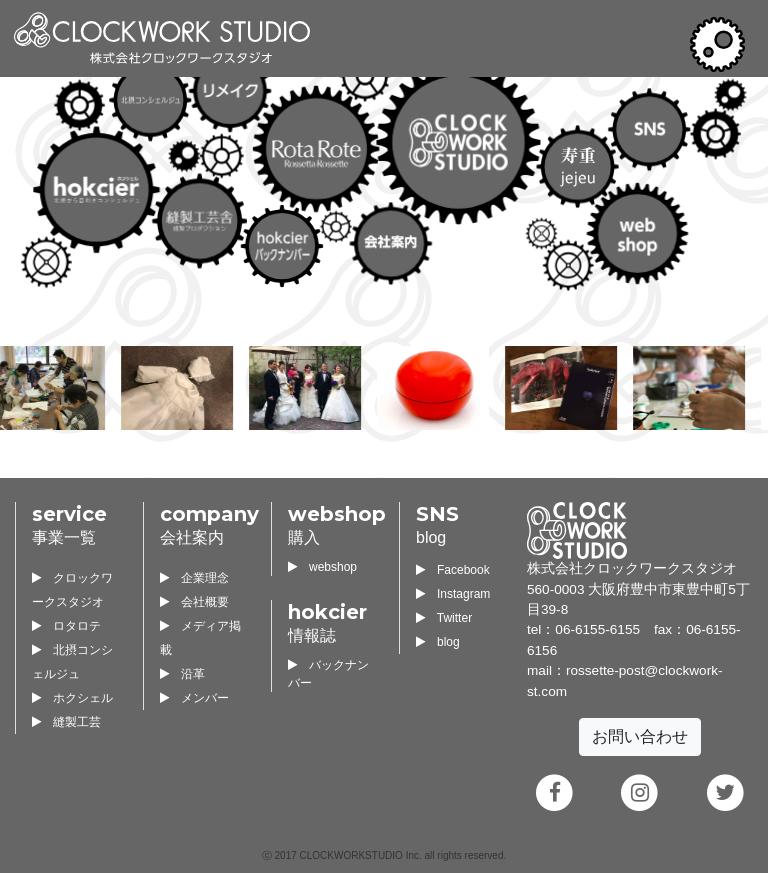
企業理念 (194, 578)
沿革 (182, 674)
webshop (322, 567)
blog (438, 642)
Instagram (453, 594)
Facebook (453, 570)
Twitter (444, 618)
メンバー (194, 698)
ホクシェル (72, 698)
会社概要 (194, 602)
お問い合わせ (640, 736)
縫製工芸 (66, 722)
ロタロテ (66, 626)
